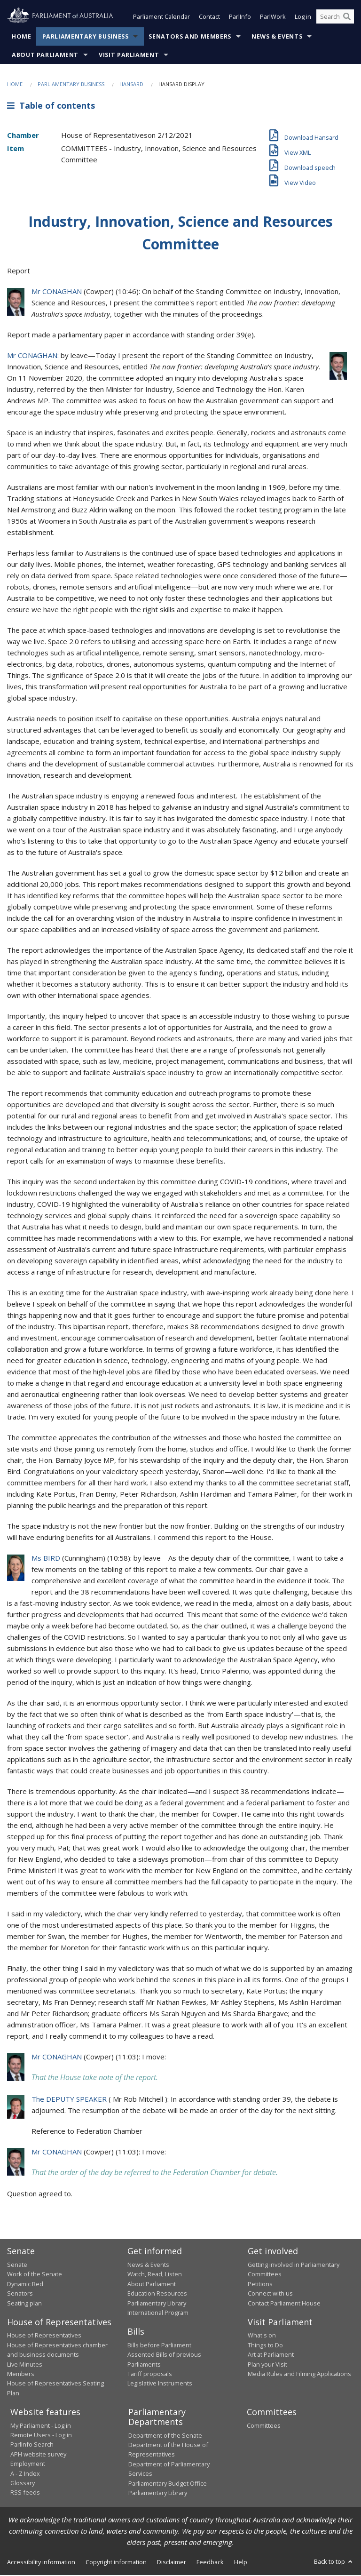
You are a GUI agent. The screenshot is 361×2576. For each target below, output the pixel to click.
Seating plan (24, 2304)
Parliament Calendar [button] (161, 18)
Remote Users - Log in (41, 2436)
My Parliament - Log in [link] (40, 2426)
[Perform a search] (347, 18)
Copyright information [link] (116, 2563)
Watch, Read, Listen (154, 2275)
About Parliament (45, 56)
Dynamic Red (25, 2285)
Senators (20, 2294)
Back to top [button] (334, 2562)
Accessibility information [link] (41, 2563)
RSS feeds (25, 2493)
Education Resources (157, 2294)
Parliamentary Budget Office (167, 2484)
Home (21, 37)
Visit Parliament (129, 56)
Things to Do (265, 2346)
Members (20, 2374)
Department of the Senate (165, 2436)
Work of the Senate (34, 2275)
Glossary (22, 2484)
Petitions (260, 2285)
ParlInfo (240, 18)
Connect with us (270, 2294)
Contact (209, 18)
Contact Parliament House (284, 2304)
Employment (27, 2464)
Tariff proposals (149, 2374)
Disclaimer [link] (171, 2563)
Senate (17, 2265)
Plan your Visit (267, 2365)
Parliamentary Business (85, 37)
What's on (262, 2336)
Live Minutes (24, 2365)
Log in (303, 18)
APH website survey (38, 2455)
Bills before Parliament (159, 2346)
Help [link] (240, 2563)
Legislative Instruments (159, 2384)
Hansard (131, 84)
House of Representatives (44, 2336)
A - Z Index (25, 2474)
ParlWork (273, 18)
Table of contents (51, 106)
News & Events (276, 37)
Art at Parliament (271, 2355)
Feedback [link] (210, 2563)
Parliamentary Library (156, 2304)
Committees (264, 2426)
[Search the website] (335, 18)
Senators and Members (190, 37)
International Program (157, 2313)
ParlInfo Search (32, 2445)
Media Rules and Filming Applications (299, 2374)
